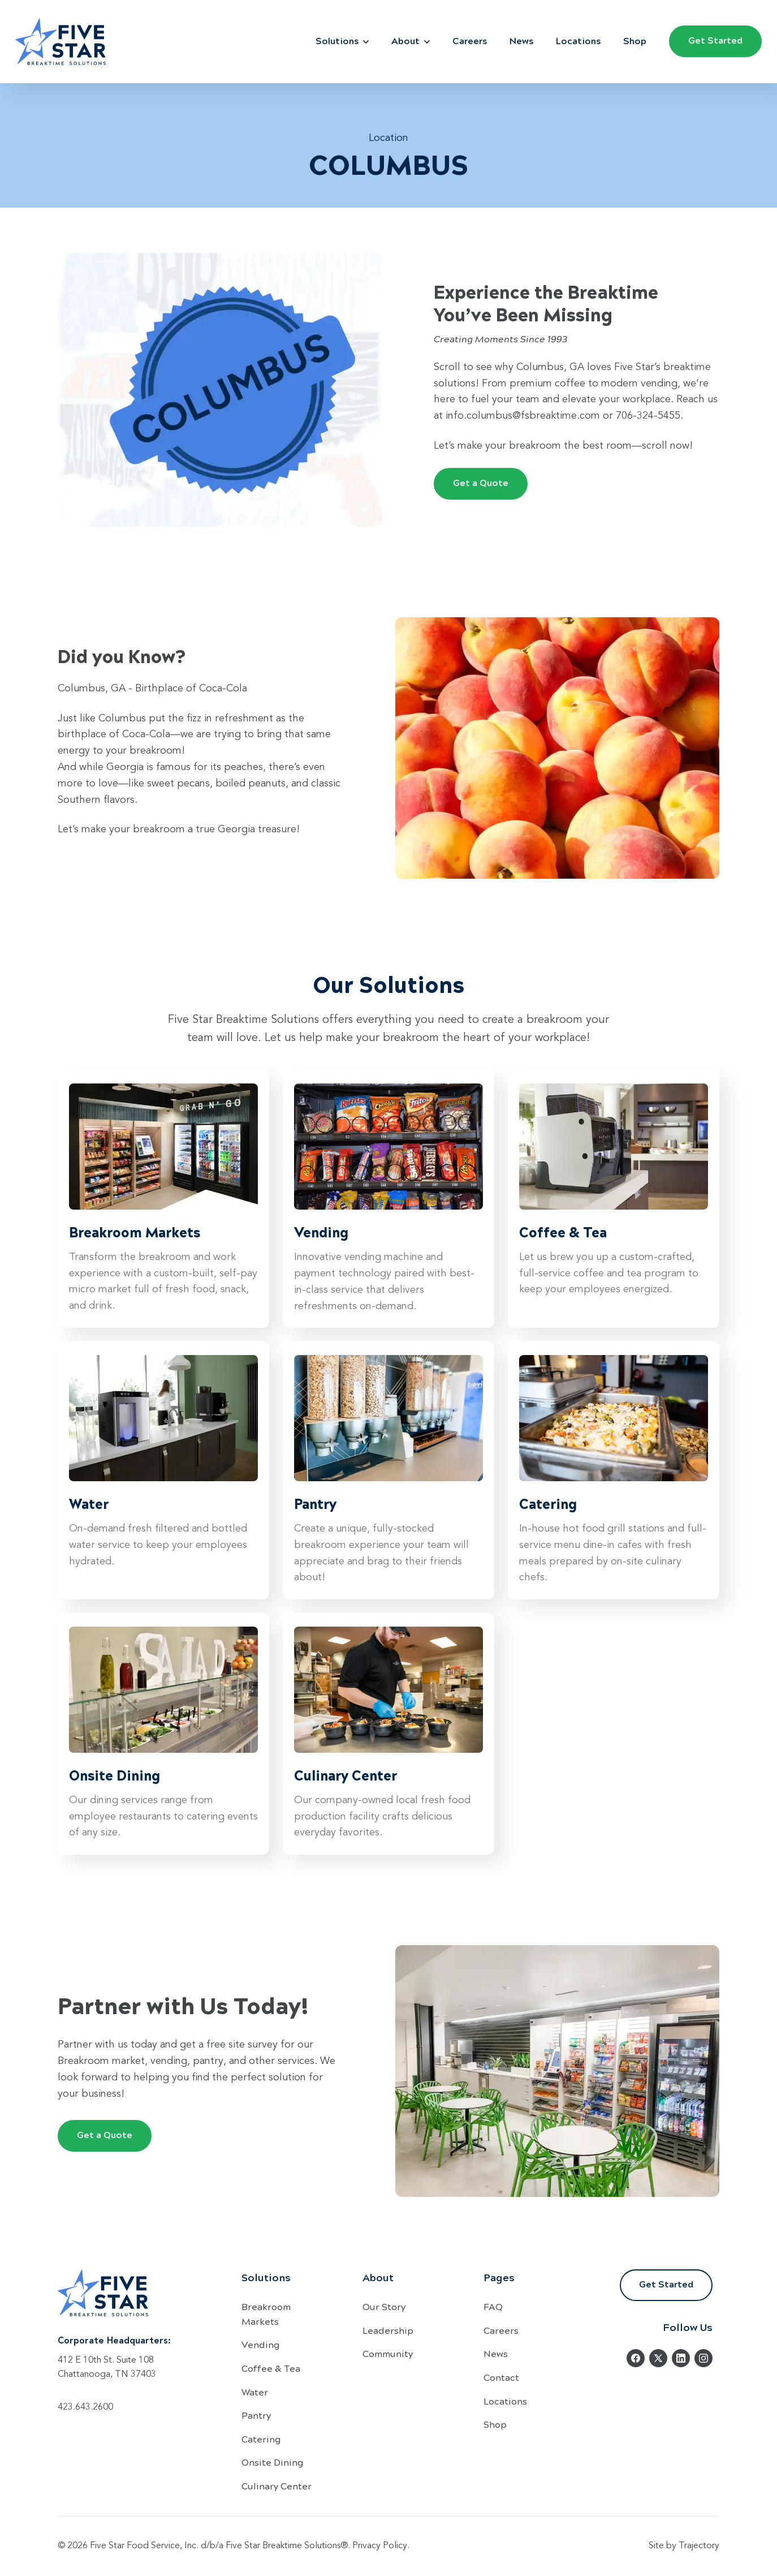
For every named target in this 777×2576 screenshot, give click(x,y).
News (521, 40)
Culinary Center (276, 2486)
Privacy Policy (379, 2546)
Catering (261, 2439)
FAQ (493, 2306)
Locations (578, 40)
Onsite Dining (272, 2462)
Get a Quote (480, 482)
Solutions (342, 40)
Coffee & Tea (270, 2368)
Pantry (256, 2415)
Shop (634, 40)
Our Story (383, 2306)
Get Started (715, 40)
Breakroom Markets (266, 2313)
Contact (501, 2377)
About (410, 40)
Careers (469, 40)
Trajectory (699, 2546)
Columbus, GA (92, 688)
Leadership (387, 2330)
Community (387, 2353)
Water (254, 2392)
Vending (260, 2344)
